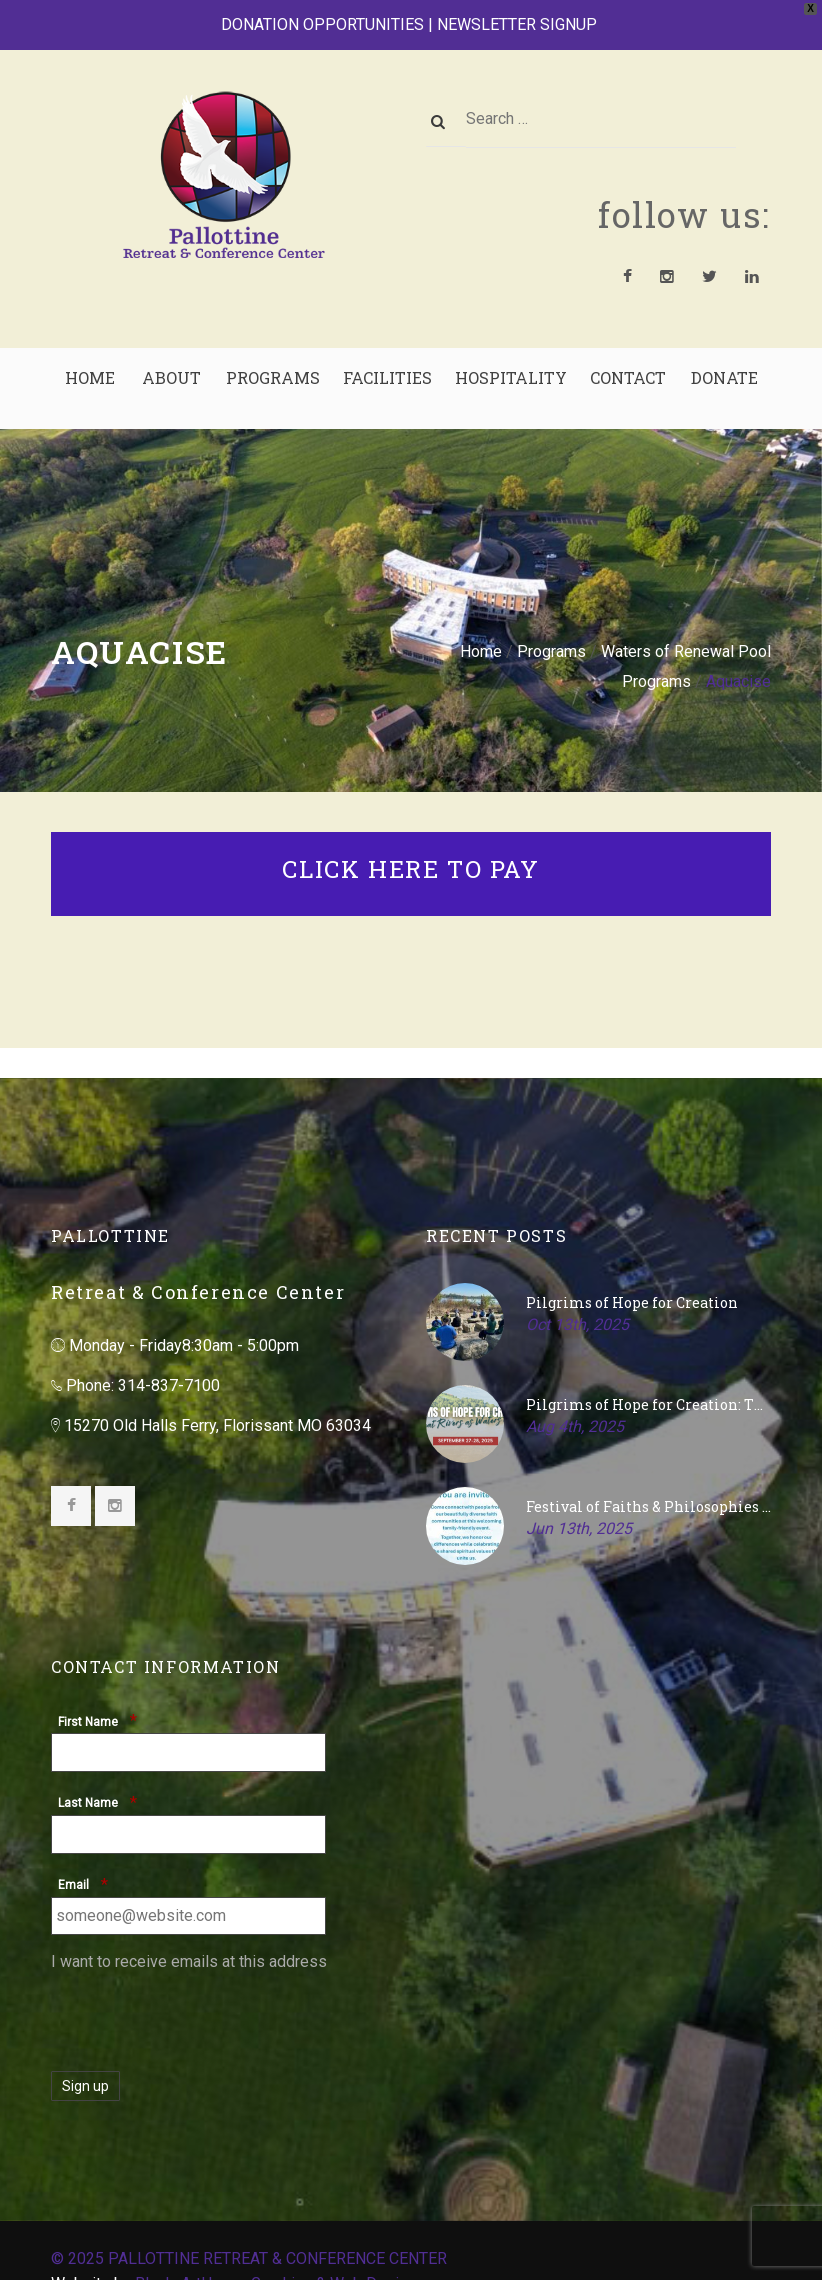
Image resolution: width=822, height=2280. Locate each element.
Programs (551, 651)
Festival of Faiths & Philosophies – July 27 (648, 1506)
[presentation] (203, 2017)
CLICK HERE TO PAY (410, 869)
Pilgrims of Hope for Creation (632, 1302)
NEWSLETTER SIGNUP (517, 24)
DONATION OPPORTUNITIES (322, 24)
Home (481, 651)
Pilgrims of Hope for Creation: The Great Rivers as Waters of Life (648, 1404)
